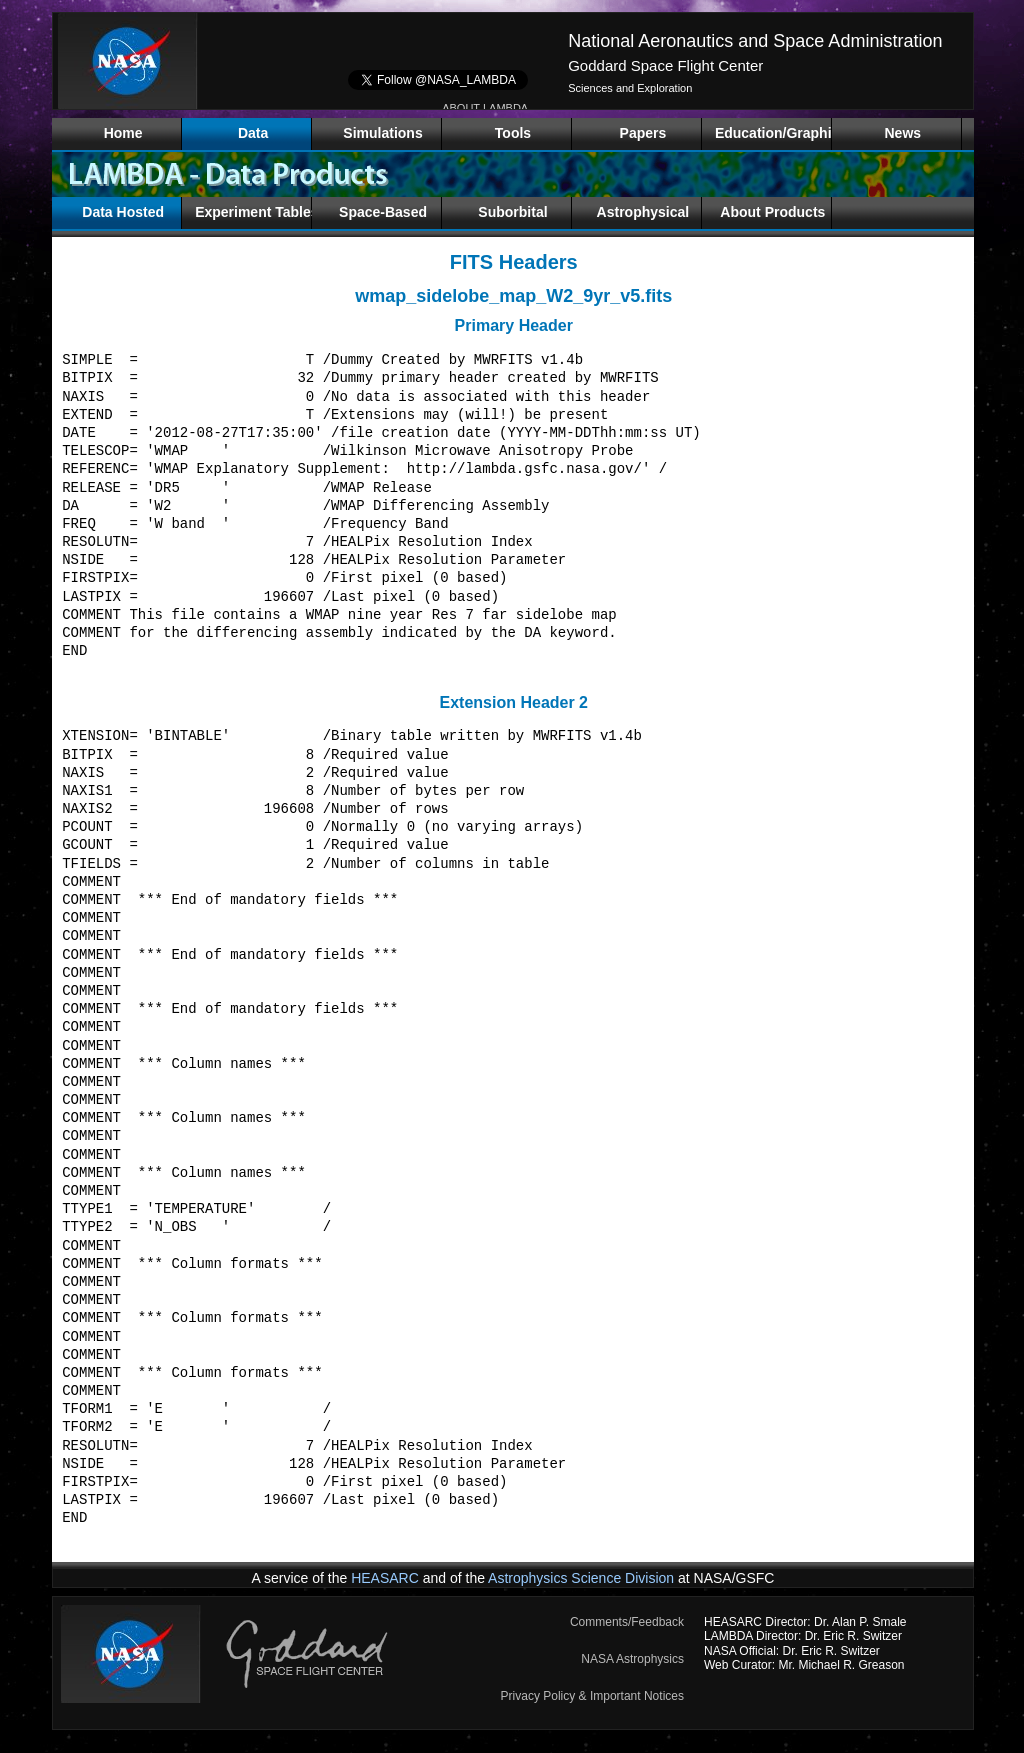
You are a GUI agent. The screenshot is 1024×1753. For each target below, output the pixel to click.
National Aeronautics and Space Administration (755, 41)
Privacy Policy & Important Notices (592, 1696)
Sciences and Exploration (630, 88)
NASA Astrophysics (632, 1659)
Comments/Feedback (627, 1622)
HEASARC (385, 1578)
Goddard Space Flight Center (665, 65)
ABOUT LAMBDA (485, 108)
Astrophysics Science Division (581, 1578)
